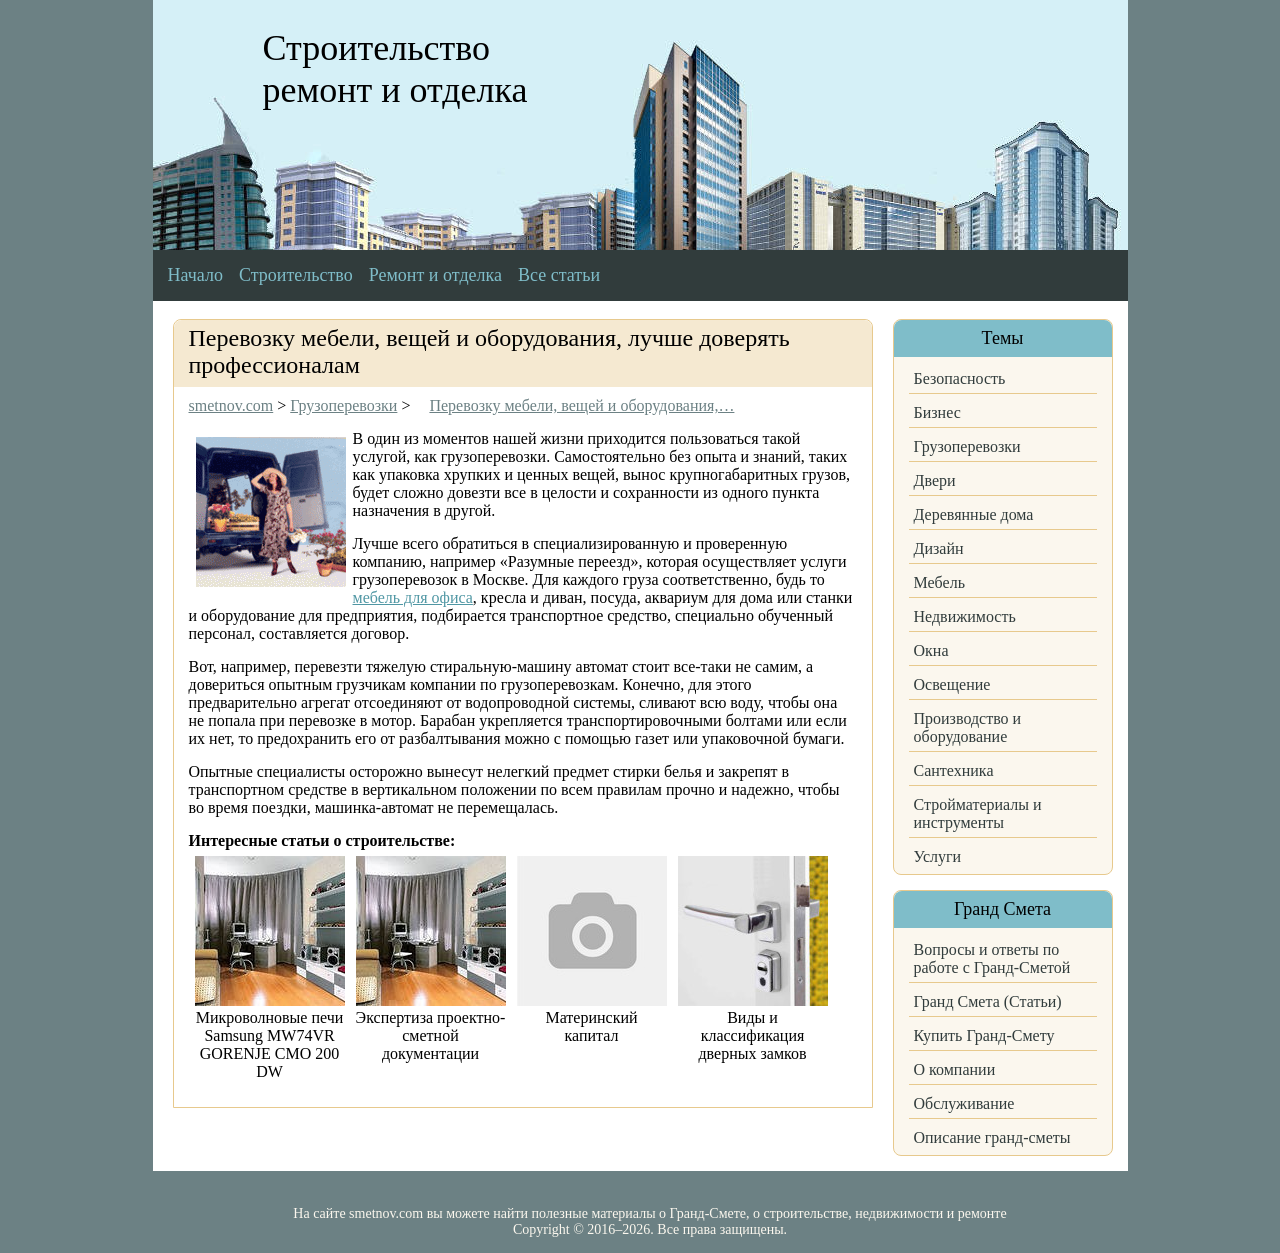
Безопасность (960, 378)
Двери (935, 480)
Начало (195, 275)
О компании (955, 1069)
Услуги (938, 856)
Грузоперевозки (967, 446)
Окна (931, 650)
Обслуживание (964, 1103)
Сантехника (954, 770)
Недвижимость (965, 616)
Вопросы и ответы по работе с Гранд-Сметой (992, 958)
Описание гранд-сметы (992, 1137)
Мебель (939, 582)
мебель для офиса (413, 597)
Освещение (952, 684)
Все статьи (559, 275)
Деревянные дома (974, 514)
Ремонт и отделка (435, 275)
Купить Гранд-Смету (984, 1035)
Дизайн (939, 548)
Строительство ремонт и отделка (395, 69)
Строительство (296, 275)
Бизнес (937, 412)
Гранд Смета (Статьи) (988, 1001)
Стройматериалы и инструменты (978, 813)
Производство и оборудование (968, 727)
